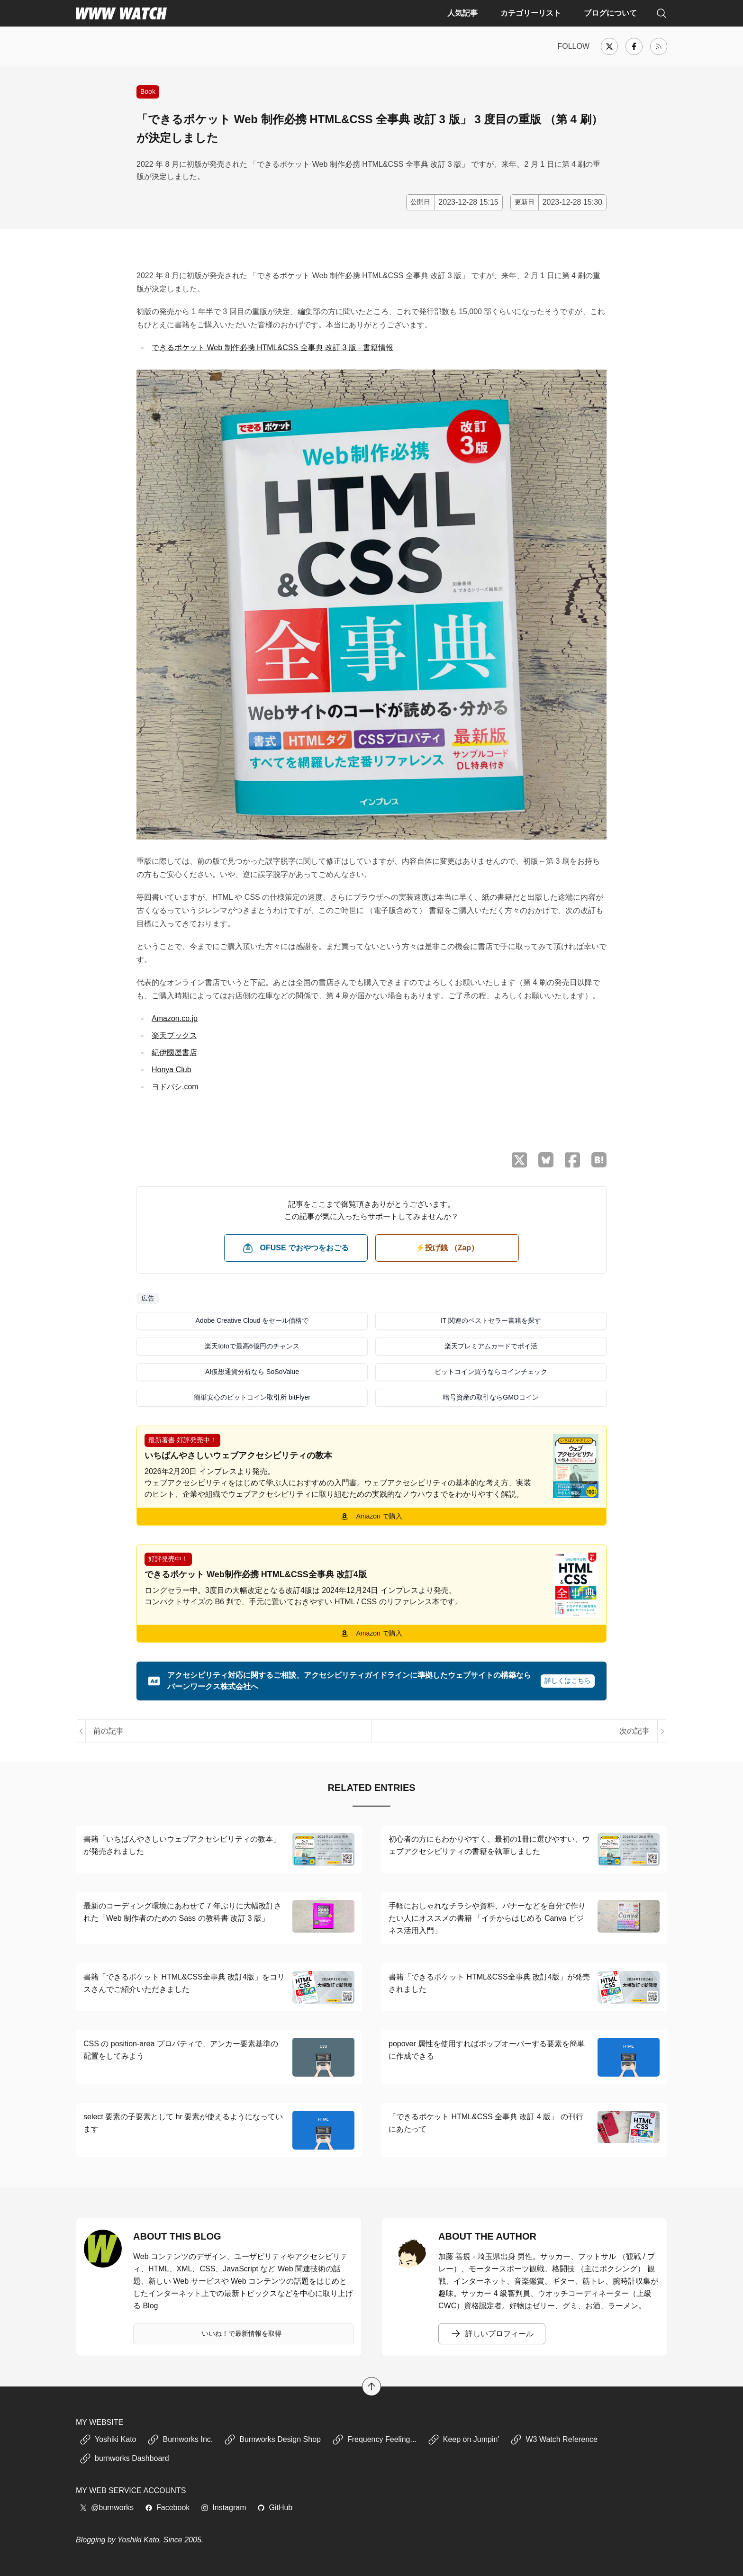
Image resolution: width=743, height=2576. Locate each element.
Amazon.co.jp (175, 1018)
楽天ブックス (174, 1035)
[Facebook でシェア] (572, 1160)
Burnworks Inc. (180, 2439)
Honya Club (171, 1070)
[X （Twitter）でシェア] (519, 1160)
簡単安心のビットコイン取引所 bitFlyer (252, 1397)
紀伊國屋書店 (174, 1052)
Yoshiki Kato (108, 2439)
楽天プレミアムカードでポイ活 (490, 1346)
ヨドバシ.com (175, 1087)
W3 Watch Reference (553, 2439)
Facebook (167, 2508)
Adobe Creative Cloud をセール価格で (252, 1320)
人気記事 (462, 13)
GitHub (274, 2508)
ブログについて (610, 13)
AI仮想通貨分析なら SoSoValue (252, 1371)
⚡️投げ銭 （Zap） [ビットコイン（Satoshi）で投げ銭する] (447, 1248)
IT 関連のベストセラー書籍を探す (491, 1320)
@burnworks (107, 2508)
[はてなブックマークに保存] (599, 1159)
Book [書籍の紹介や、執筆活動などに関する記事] (147, 91)
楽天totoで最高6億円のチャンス (252, 1346)
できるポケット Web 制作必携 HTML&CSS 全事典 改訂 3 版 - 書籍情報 (272, 347)
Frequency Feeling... (374, 2439)
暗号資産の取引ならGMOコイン (490, 1397)
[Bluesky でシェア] (545, 1159)
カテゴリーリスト (530, 13)
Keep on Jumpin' (463, 2439)
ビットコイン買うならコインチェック (491, 1371)
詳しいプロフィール (492, 2334)
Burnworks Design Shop (272, 2439)
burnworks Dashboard (124, 2458)
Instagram (223, 2508)
